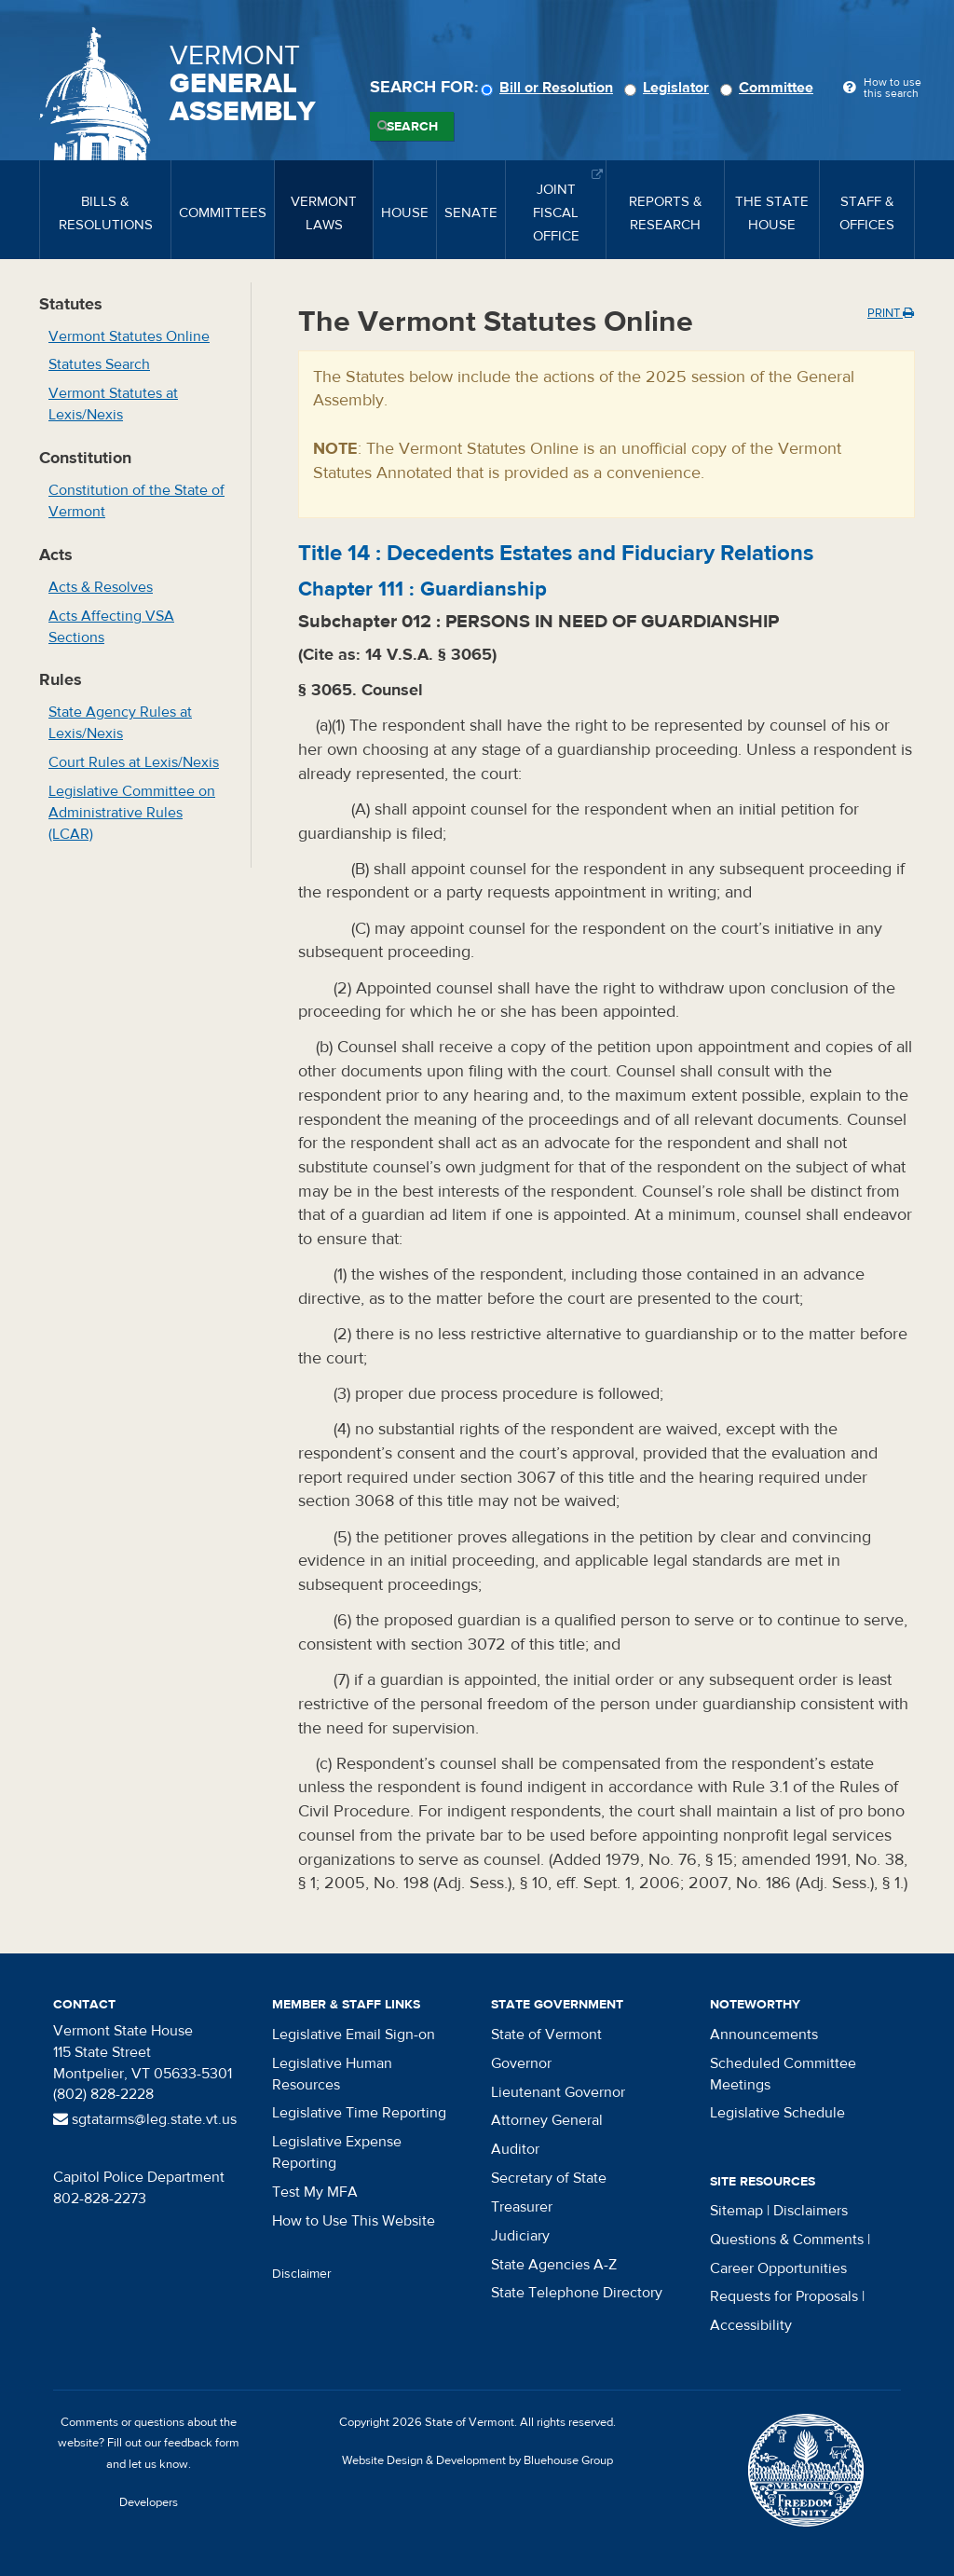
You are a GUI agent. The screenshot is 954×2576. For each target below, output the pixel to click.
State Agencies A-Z (554, 2264)
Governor (521, 2063)
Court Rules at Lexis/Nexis (133, 762)
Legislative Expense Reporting (337, 2152)
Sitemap (736, 2210)
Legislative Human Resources (332, 2074)
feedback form (201, 2442)
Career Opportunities (778, 2268)
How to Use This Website (353, 2221)
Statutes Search (99, 364)
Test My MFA (315, 2192)
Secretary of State (548, 2178)
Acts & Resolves (100, 587)
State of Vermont (546, 2034)
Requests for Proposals (784, 2296)
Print (890, 313)
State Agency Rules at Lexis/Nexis (120, 723)
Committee (769, 87)
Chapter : (422, 589)
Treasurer (521, 2207)
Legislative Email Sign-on (353, 2034)
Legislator (669, 87)
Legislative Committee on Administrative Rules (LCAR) (131, 812)
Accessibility (751, 2325)
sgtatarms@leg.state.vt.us (145, 2119)
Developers (148, 2502)
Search (412, 126)
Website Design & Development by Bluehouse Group (477, 2460)
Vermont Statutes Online (129, 336)
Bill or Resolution (549, 87)
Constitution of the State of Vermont (136, 501)
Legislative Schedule (777, 2112)
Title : (555, 553)
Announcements (764, 2034)
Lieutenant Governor (558, 2092)
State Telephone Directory (576, 2292)
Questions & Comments (787, 2239)
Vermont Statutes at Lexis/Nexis (113, 404)
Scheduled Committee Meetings (783, 2074)
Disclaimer (302, 2274)
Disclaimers (810, 2210)
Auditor (515, 2149)
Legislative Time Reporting (359, 2112)
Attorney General (547, 2120)
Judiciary (520, 2236)
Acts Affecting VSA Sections (111, 627)
